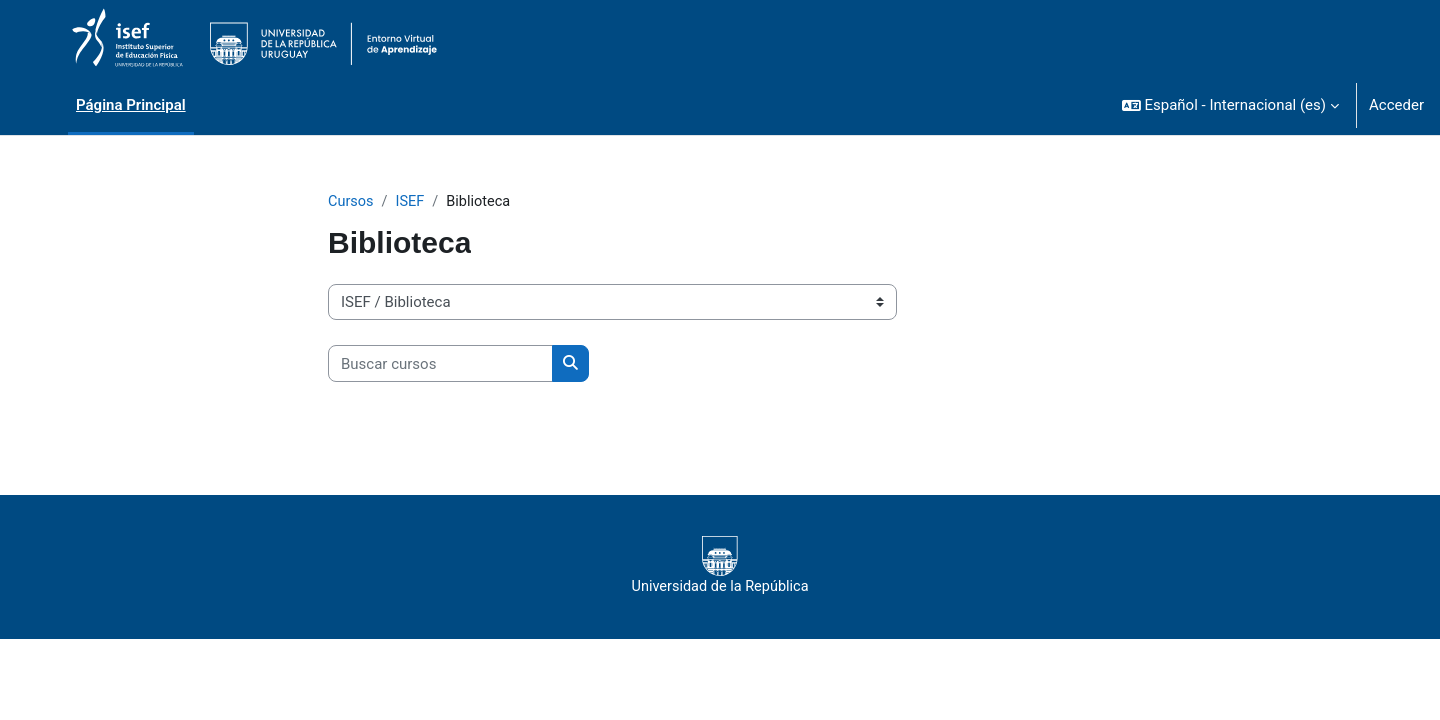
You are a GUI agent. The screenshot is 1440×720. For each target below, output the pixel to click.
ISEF (412, 202)
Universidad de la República (719, 566)
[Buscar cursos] (440, 364)
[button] (1230, 105)
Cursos (351, 202)
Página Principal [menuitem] (131, 105)
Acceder (1396, 105)
